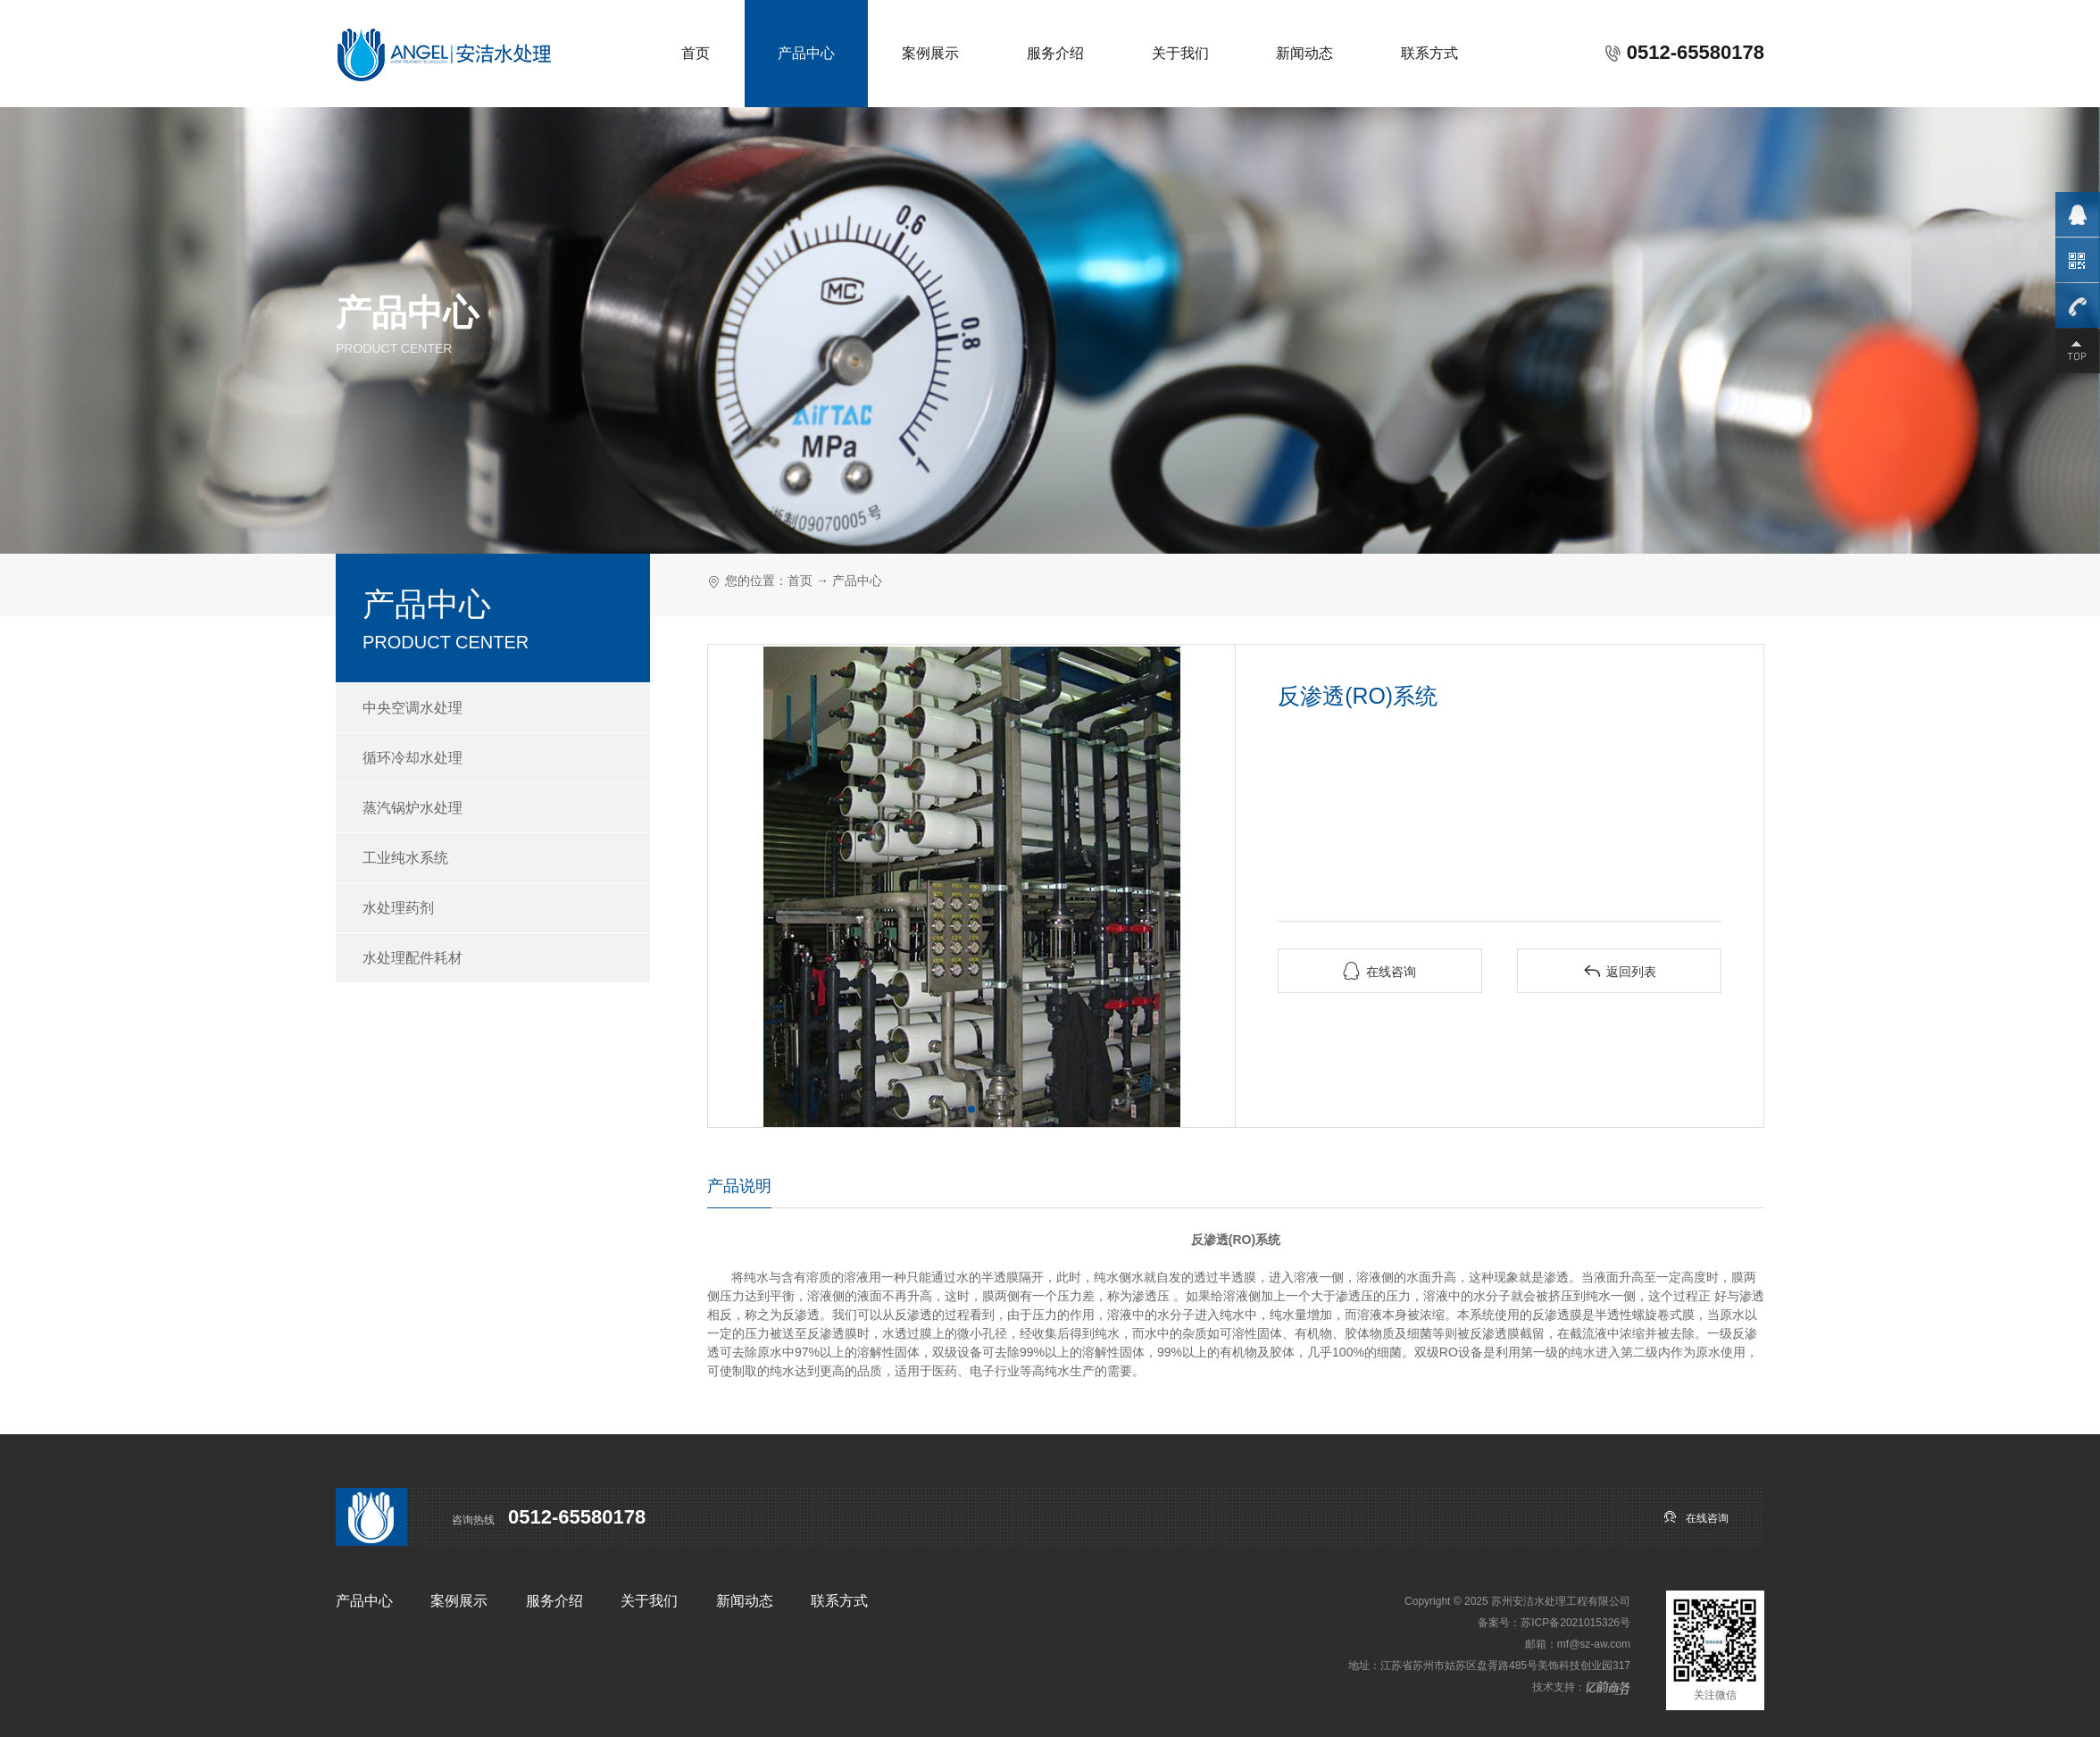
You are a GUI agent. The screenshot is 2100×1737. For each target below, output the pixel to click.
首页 (695, 53)
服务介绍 (1055, 53)
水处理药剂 (398, 907)
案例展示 (930, 53)
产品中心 (806, 53)
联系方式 (1429, 53)
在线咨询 (1379, 971)
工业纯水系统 (405, 857)
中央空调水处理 (412, 707)
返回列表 (1619, 971)
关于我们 (1180, 53)
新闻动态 (1304, 53)
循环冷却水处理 (412, 757)
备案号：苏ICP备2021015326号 (1554, 1622)
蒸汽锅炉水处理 (412, 807)
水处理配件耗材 (412, 957)
